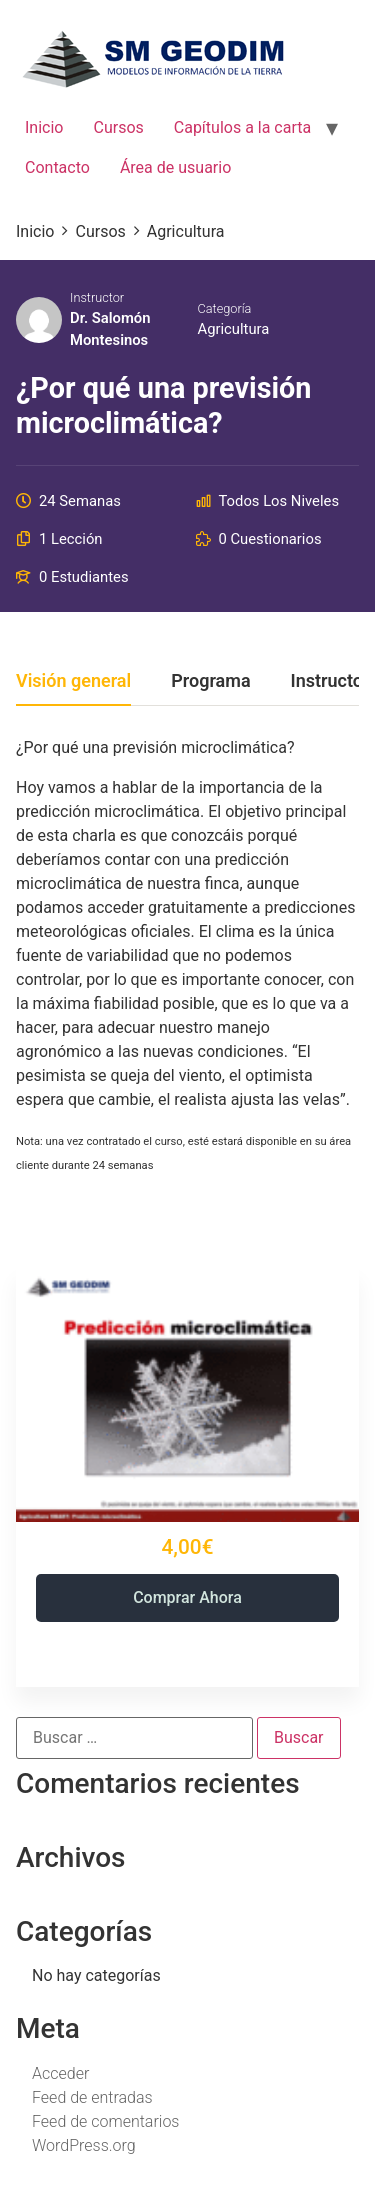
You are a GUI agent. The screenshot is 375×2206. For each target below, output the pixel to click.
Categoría (225, 308)
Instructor (97, 297)
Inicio (44, 127)
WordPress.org (84, 2145)
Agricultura (234, 329)
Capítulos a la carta (242, 127)
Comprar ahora (187, 1597)
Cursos (118, 127)
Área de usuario (175, 167)
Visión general (73, 681)
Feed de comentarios (105, 2121)
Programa (210, 681)
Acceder (60, 2073)
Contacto (57, 167)
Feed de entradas (92, 2097)
